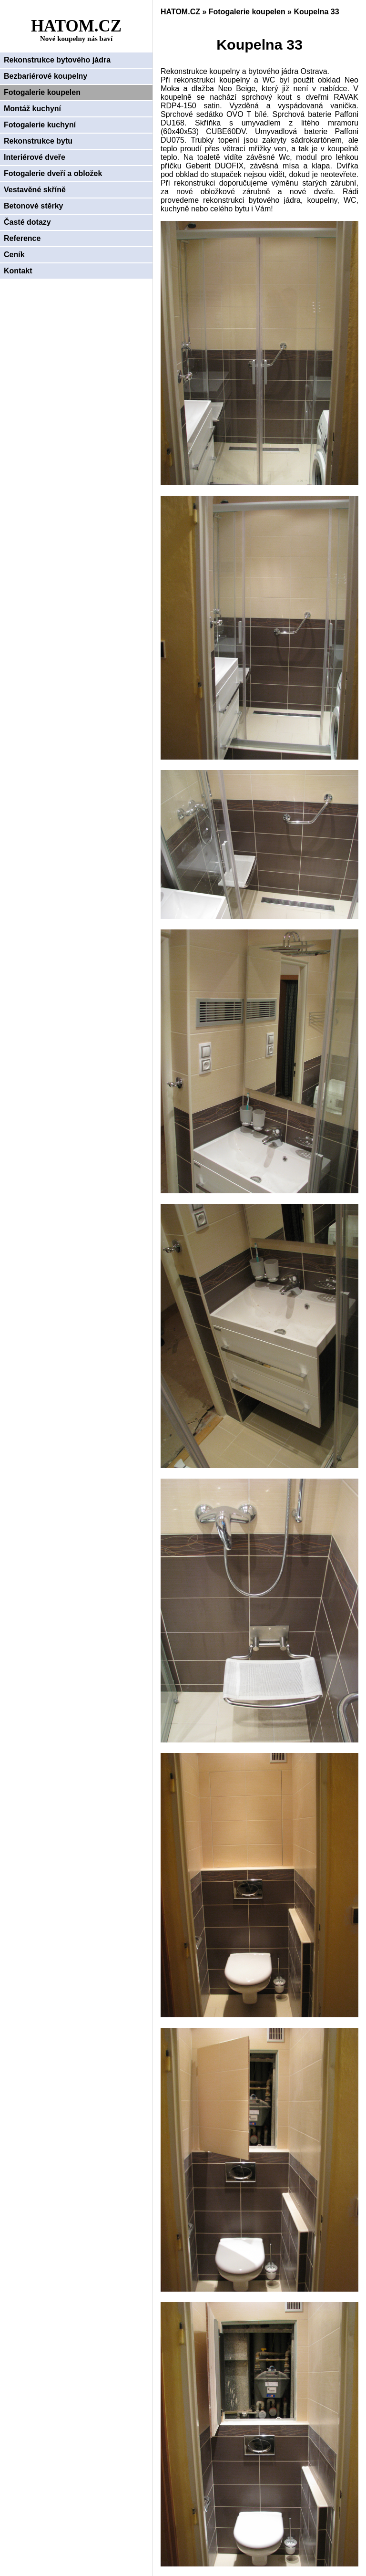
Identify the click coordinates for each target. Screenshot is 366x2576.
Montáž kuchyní (32, 108)
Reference (22, 238)
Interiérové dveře (34, 157)
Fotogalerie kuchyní (40, 125)
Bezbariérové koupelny (45, 76)
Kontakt (18, 271)
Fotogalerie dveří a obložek (53, 173)
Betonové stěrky (33, 206)
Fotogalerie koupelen (42, 92)
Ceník (14, 254)
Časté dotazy (27, 222)
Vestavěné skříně (35, 190)
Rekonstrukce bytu (38, 141)
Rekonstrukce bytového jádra (57, 60)
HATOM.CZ (180, 12)
